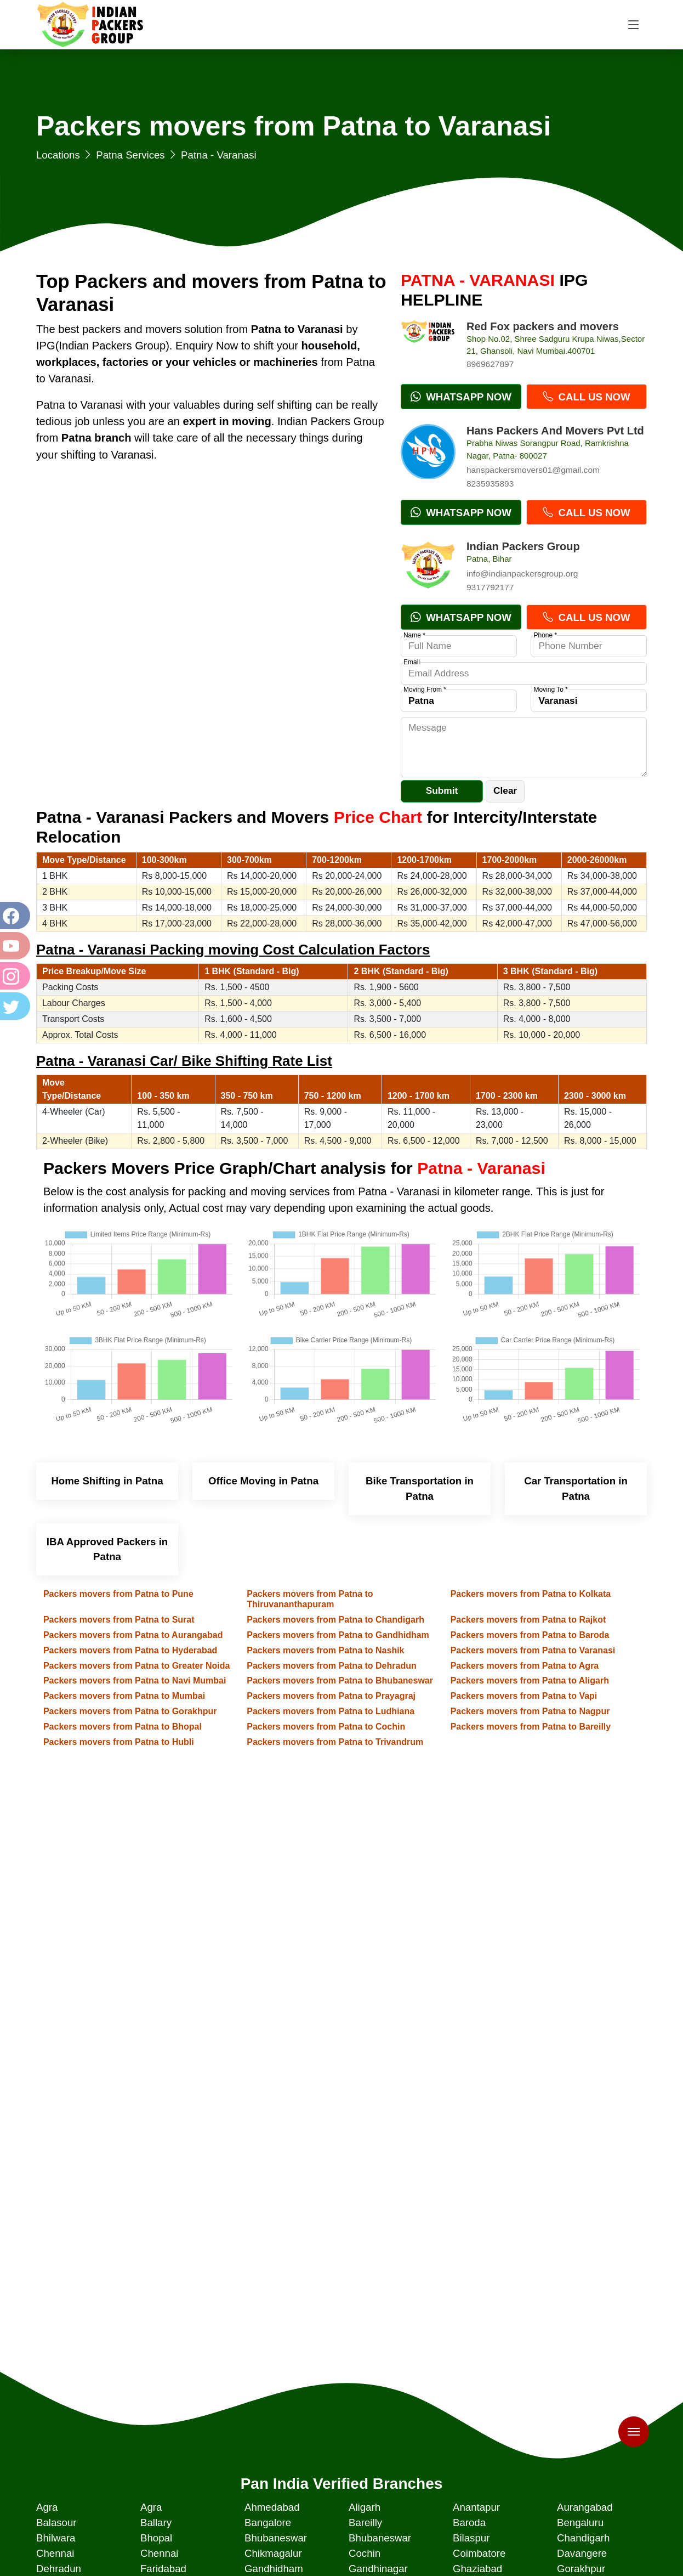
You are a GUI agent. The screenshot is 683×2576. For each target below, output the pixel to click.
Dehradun (58, 2568)
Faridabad (163, 2568)
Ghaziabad (477, 2568)
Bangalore (267, 2522)
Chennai (55, 2553)
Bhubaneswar (275, 2538)
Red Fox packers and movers (542, 326)
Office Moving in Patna (263, 1481)
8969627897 (490, 364)
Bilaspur (471, 2538)
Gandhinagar (378, 2568)
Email (411, 662)
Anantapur (476, 2507)
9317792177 (490, 587)
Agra (47, 2507)
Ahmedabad (272, 2507)
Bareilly (365, 2522)
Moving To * (550, 689)
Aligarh (364, 2507)
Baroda (469, 2522)
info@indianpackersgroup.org (522, 573)
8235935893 (490, 483)
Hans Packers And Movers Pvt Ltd (555, 431)
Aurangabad (585, 2507)
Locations (58, 155)
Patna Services (130, 155)
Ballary (156, 2522)
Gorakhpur (581, 2568)
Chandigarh (583, 2538)
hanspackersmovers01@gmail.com (533, 469)
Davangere (582, 2553)
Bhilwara (56, 2538)
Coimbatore (479, 2553)
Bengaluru (580, 2522)
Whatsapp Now (461, 397)
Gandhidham (273, 2568)
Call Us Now (586, 397)
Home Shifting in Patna (107, 1481)
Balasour (56, 2522)
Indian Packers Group (523, 546)
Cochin (364, 2553)
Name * (414, 635)
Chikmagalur (273, 2553)
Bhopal (156, 2538)
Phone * (545, 635)
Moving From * (424, 689)
